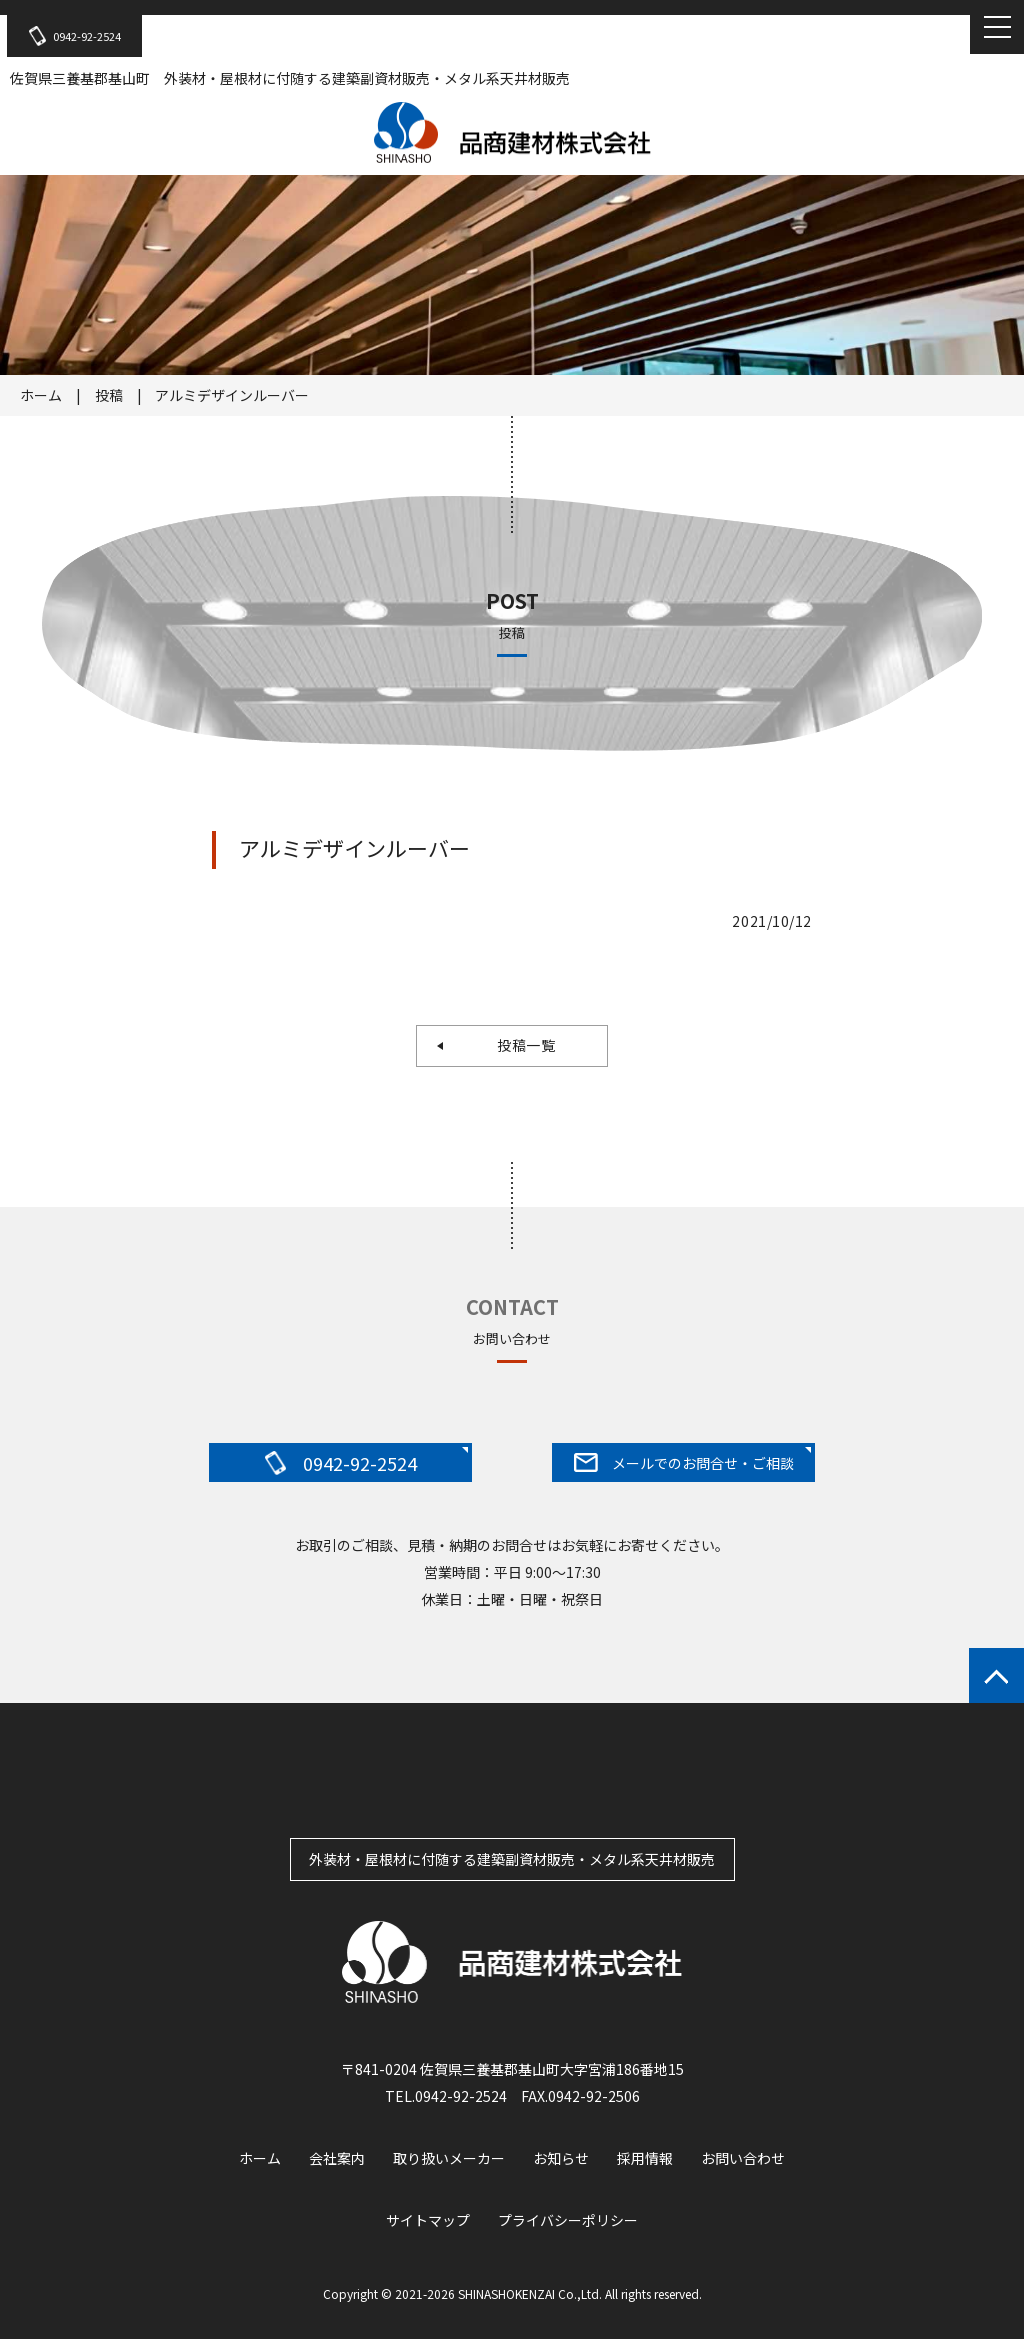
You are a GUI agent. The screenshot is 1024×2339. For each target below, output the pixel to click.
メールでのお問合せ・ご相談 (684, 1463)
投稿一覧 (519, 1045)
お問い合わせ (743, 2158)
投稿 (109, 395)
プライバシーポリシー (568, 2220)
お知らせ (561, 2158)
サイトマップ (428, 2220)
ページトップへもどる (996, 1675)
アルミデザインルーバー (232, 395)
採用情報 (645, 2158)
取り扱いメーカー (449, 2158)
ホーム (41, 395)
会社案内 (337, 2158)
